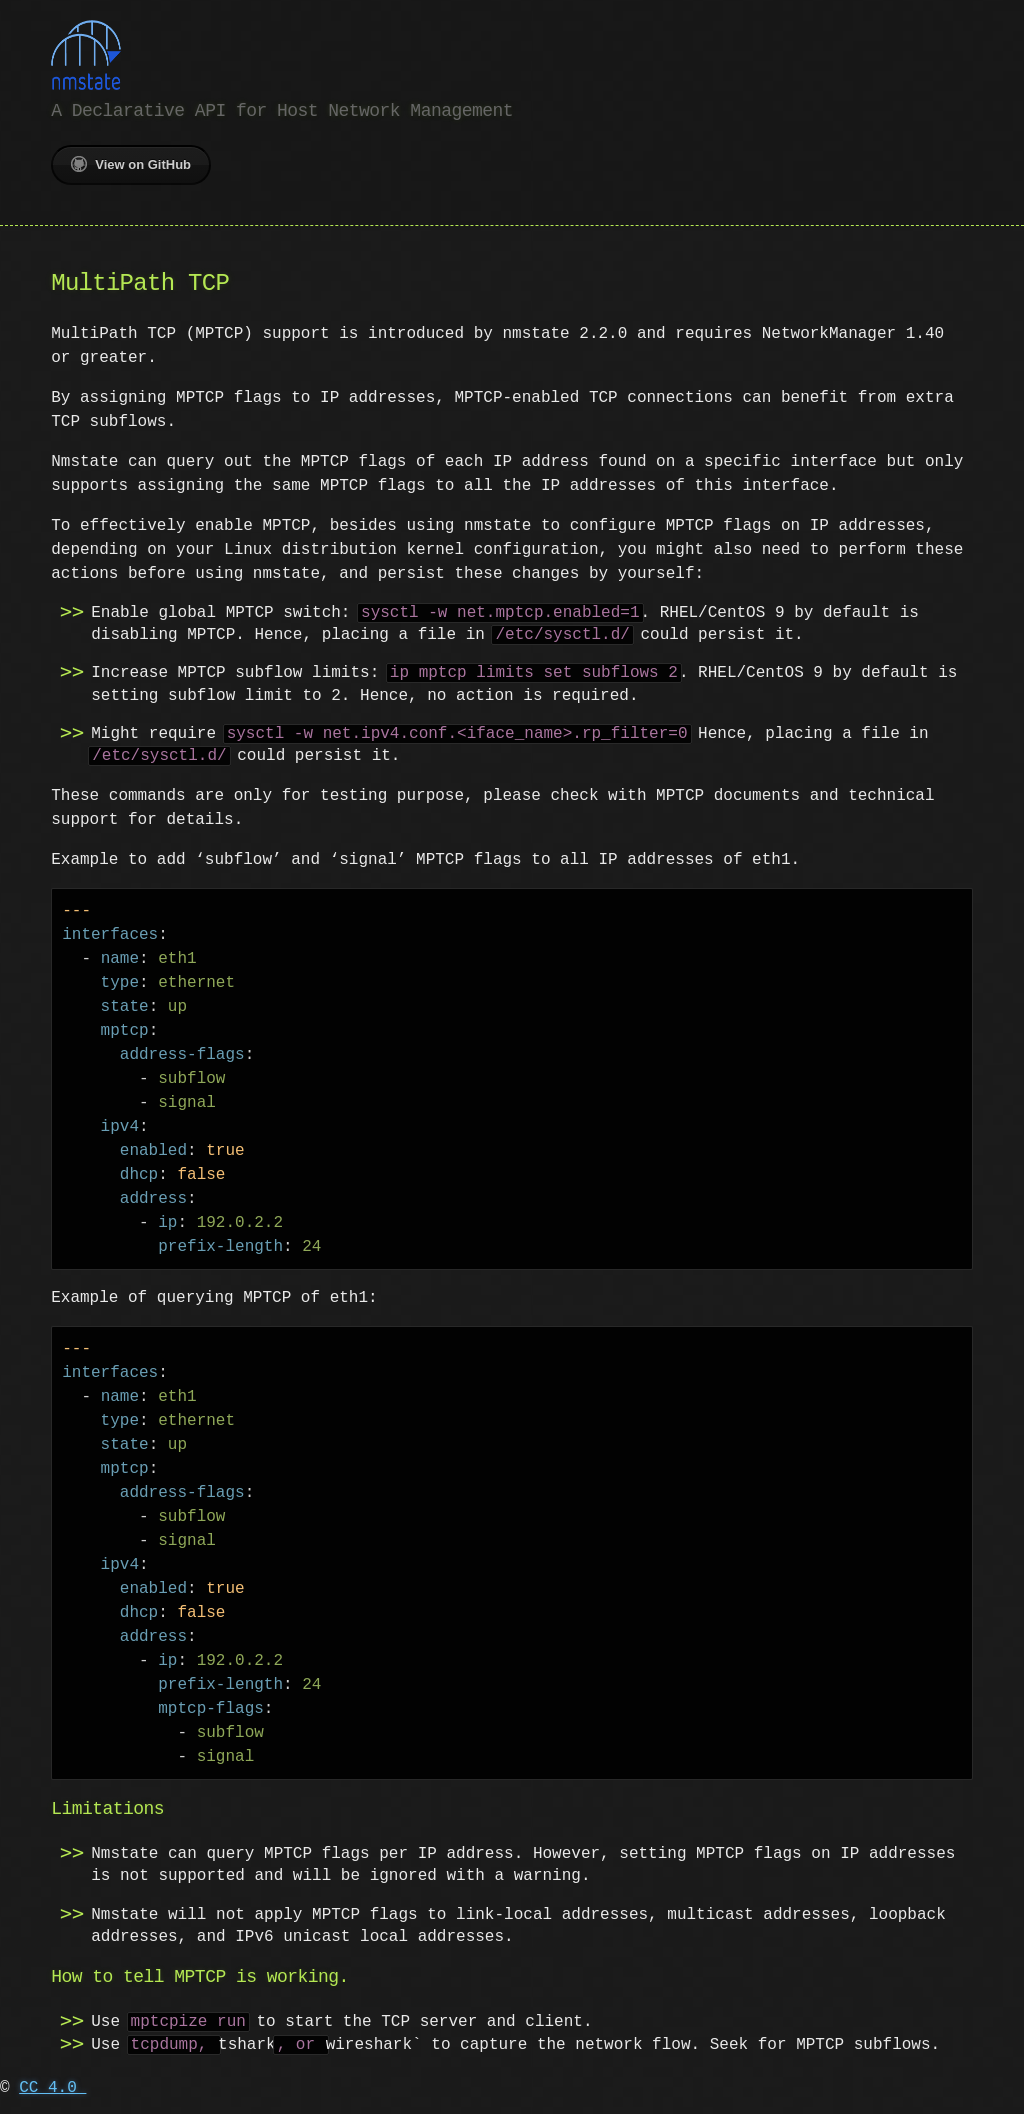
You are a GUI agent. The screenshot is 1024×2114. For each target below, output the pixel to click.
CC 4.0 (52, 2086)
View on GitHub (131, 162)
